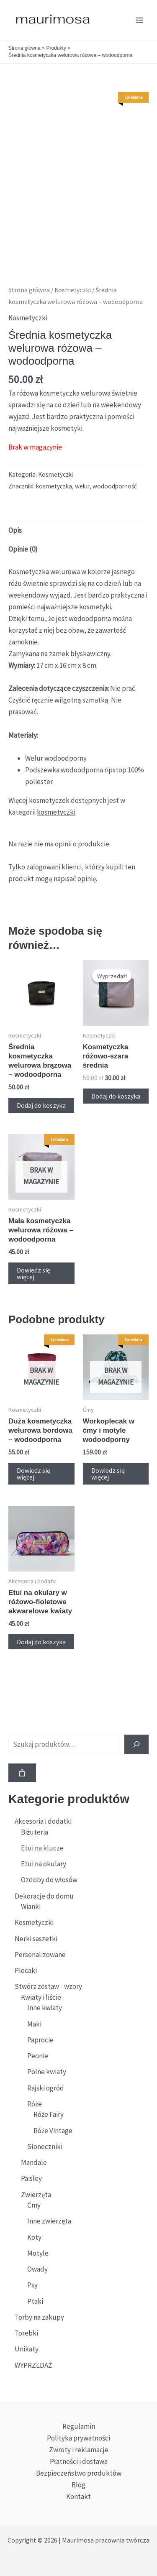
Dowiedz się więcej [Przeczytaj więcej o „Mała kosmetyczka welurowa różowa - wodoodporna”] (33, 1273)
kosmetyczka (54, 486)
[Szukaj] (136, 1745)
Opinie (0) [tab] (23, 549)
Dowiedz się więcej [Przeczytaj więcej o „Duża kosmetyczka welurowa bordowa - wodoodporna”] (33, 1473)
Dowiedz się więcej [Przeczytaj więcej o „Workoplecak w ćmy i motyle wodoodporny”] (108, 1473)
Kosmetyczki (72, 290)
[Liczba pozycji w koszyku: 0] (22, 1773)
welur (82, 486)
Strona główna (29, 290)
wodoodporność (115, 486)
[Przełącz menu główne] (139, 20)
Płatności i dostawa (79, 2461)
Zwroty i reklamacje (78, 2449)
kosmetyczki (56, 812)
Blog (78, 2484)
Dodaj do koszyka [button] (41, 1105)
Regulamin (78, 2426)
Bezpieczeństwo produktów (78, 2473)
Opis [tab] (15, 530)
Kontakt (78, 2496)
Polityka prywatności (78, 2438)
